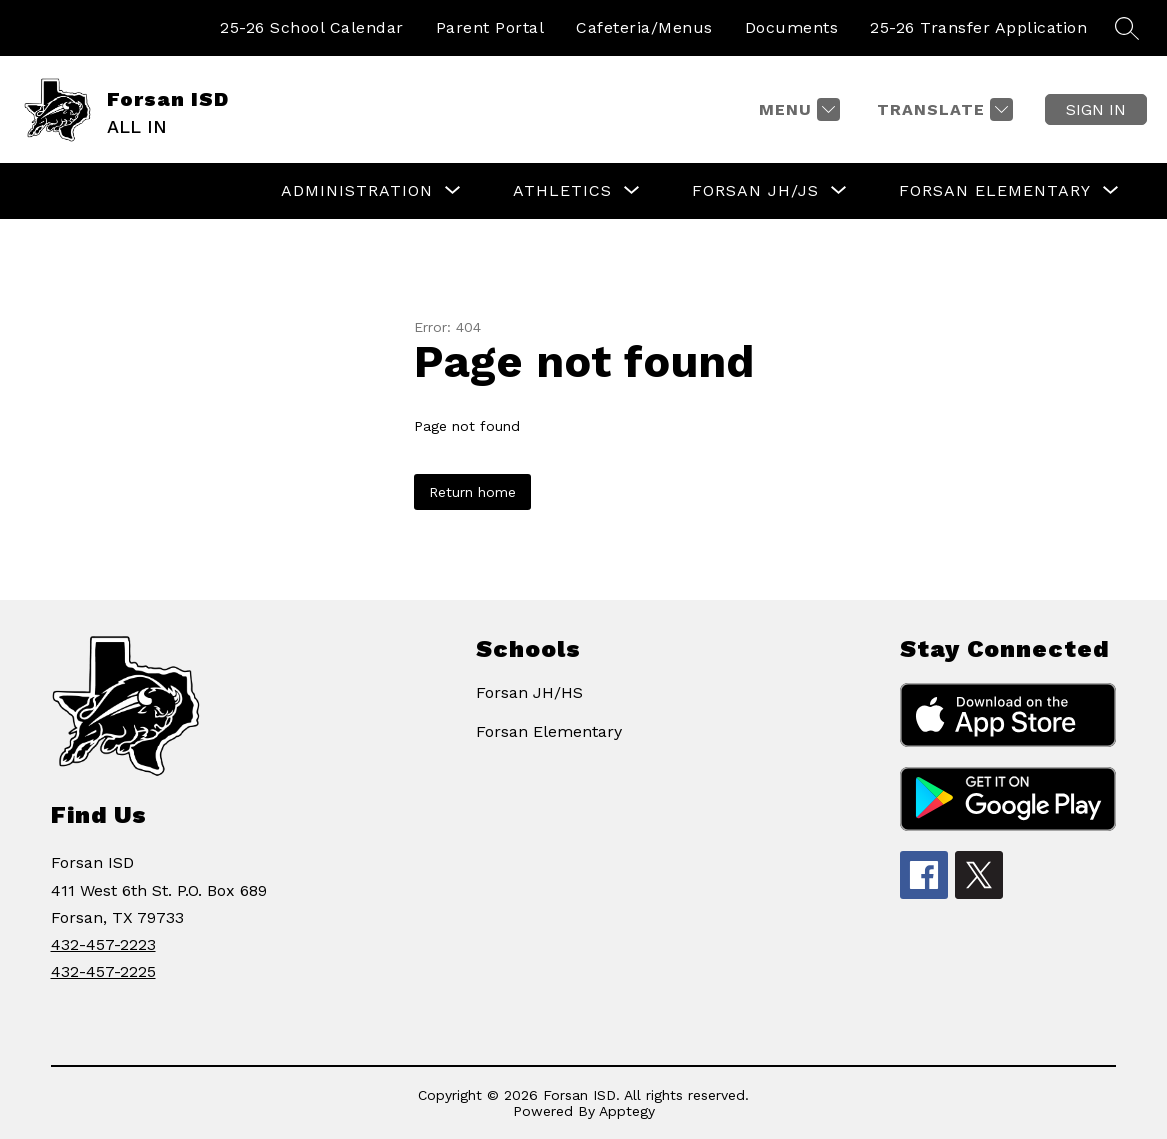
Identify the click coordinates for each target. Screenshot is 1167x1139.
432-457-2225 (103, 971)
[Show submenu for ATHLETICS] (562, 191)
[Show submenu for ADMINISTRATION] (357, 191)
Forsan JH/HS (529, 692)
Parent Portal (490, 27)
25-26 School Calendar (312, 27)
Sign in (1096, 109)
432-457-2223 (103, 944)
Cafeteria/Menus (644, 27)
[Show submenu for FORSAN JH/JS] (755, 191)
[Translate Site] (942, 109)
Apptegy (627, 1111)
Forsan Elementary (549, 731)
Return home (472, 492)
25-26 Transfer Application (978, 27)
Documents (792, 27)
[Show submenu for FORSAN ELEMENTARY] (995, 191)
